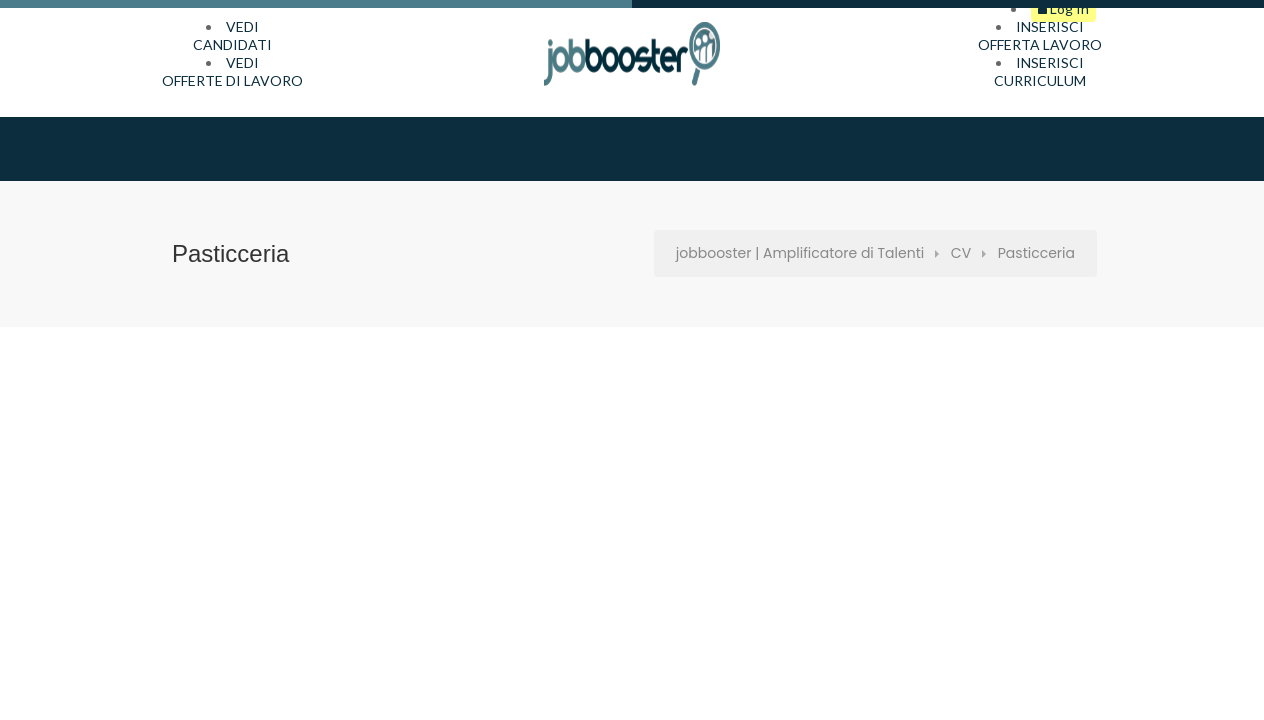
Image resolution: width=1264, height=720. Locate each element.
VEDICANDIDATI (232, 35)
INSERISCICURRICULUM (1040, 71)
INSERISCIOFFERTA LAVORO (1040, 35)
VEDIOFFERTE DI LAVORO (232, 71)
